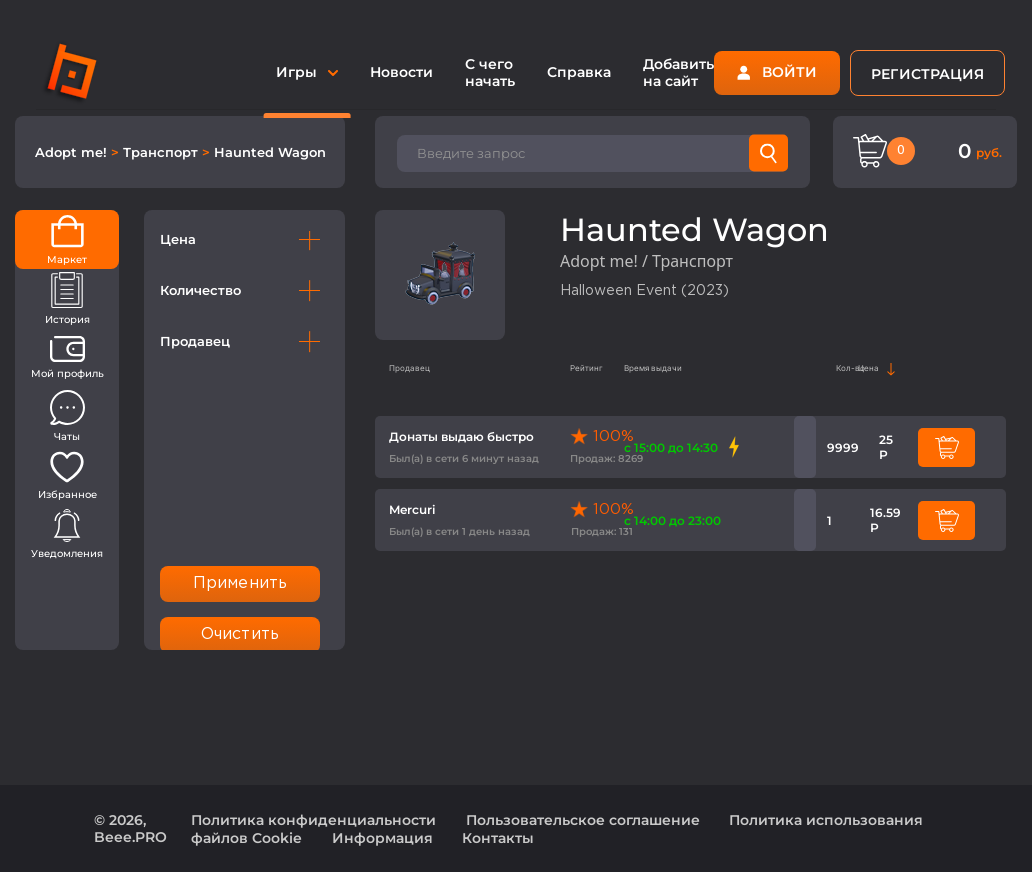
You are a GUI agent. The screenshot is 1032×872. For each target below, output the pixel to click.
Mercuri (412, 509)
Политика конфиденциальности (313, 820)
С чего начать (490, 72)
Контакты (498, 838)
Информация (382, 838)
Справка (579, 72)
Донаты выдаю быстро (461, 436)
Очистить (240, 634)
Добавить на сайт (678, 72)
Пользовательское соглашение (583, 820)
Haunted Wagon (270, 152)
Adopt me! (73, 152)
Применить (240, 583)
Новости (401, 72)
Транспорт (162, 152)
